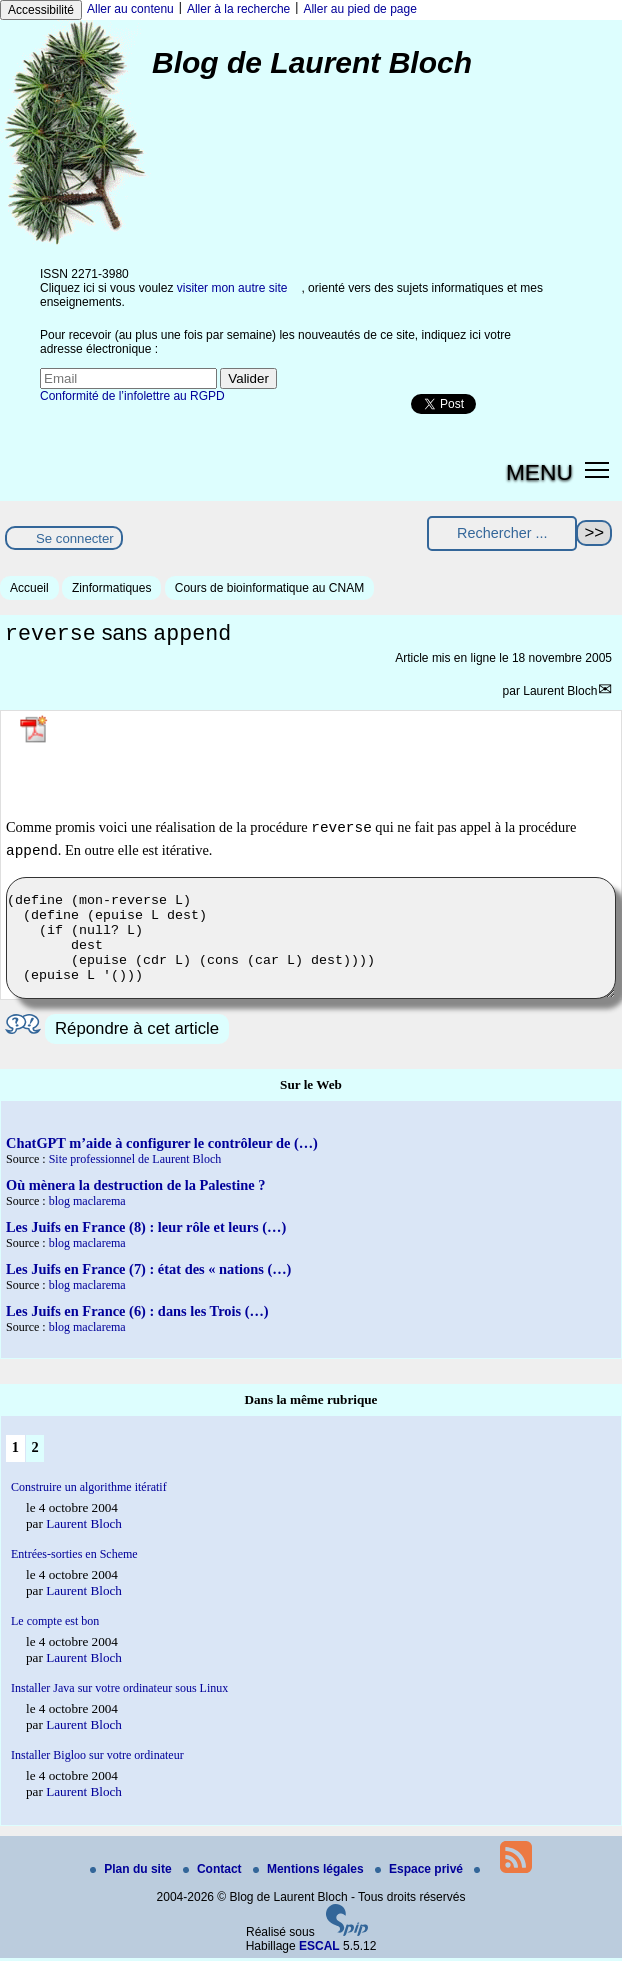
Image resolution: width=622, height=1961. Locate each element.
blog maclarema (87, 1204)
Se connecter (75, 538)
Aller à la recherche (238, 9)
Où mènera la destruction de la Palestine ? (135, 1188)
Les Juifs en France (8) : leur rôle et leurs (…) (146, 1230)
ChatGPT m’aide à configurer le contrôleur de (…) (162, 1146)
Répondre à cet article (137, 1031)
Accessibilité (41, 10)
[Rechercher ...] (502, 533)
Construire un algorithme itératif (89, 1490)
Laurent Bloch (560, 694)
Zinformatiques (111, 588)
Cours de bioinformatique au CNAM (269, 588)
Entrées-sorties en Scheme (74, 1557)
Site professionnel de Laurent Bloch (135, 1162)
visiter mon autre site (232, 288)
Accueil (29, 588)
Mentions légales (310, 1872)
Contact (214, 1872)
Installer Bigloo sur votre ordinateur (97, 1758)
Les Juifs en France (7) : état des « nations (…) (148, 1272)
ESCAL (319, 1949)
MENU (539, 472)
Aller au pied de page (359, 9)
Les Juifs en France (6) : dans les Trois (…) (137, 1314)
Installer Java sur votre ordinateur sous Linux (119, 1691)
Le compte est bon (55, 1624)
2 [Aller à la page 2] (34, 1450)
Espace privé (420, 1872)
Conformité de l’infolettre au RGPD (132, 396)
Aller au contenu (130, 9)
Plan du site (132, 1872)
